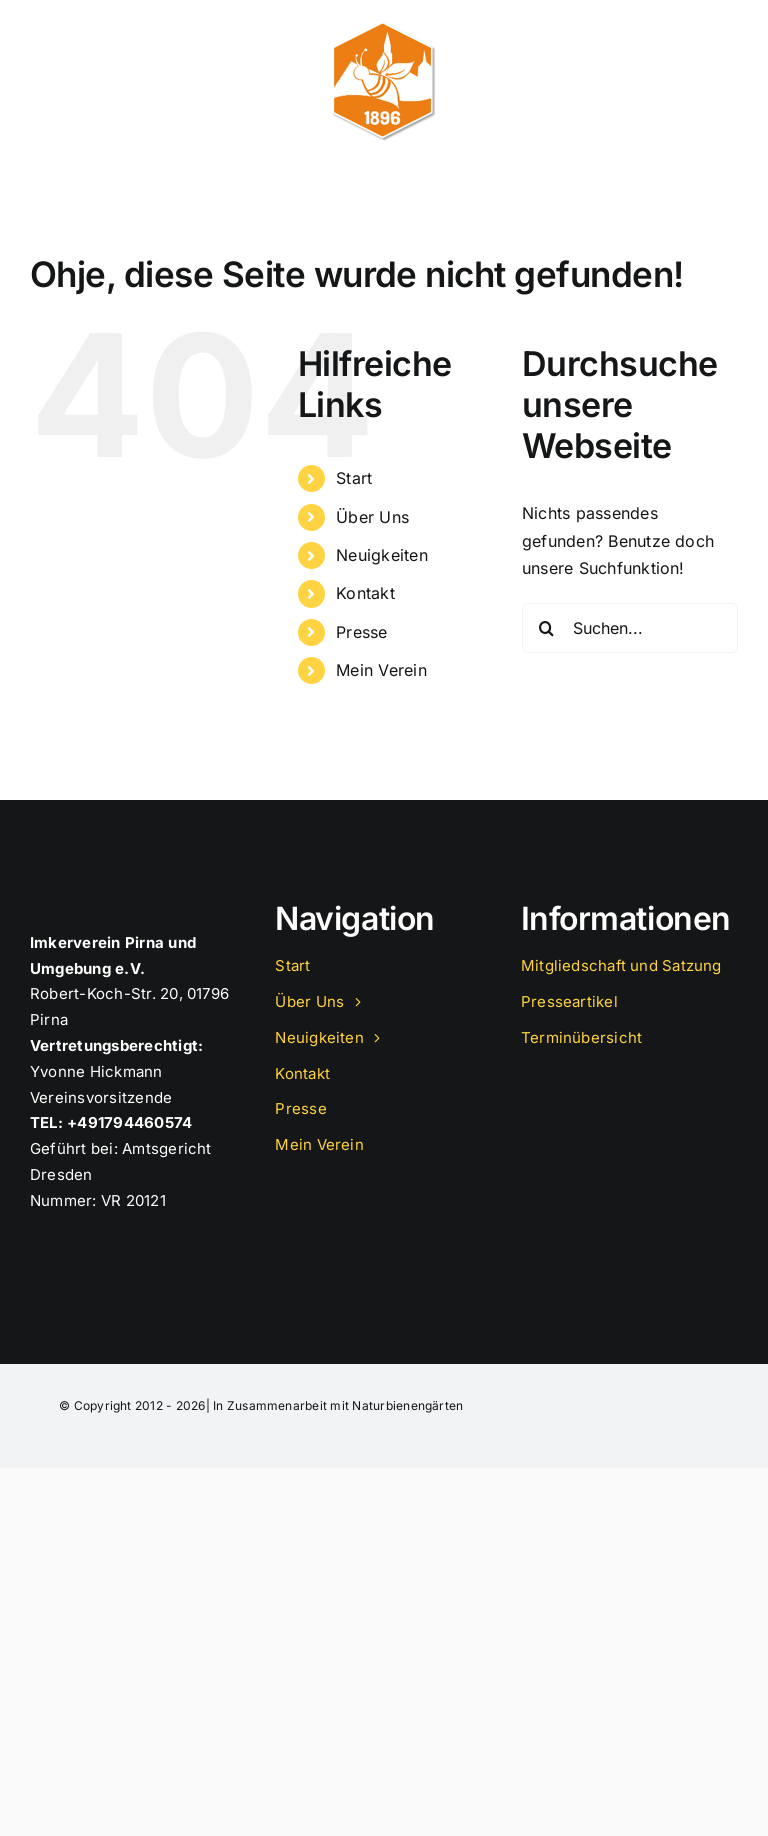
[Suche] (547, 628)
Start (354, 478)
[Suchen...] (630, 628)
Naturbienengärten (407, 1405)
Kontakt (365, 593)
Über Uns (372, 517)
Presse (361, 632)
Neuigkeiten (382, 555)
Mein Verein (381, 670)
